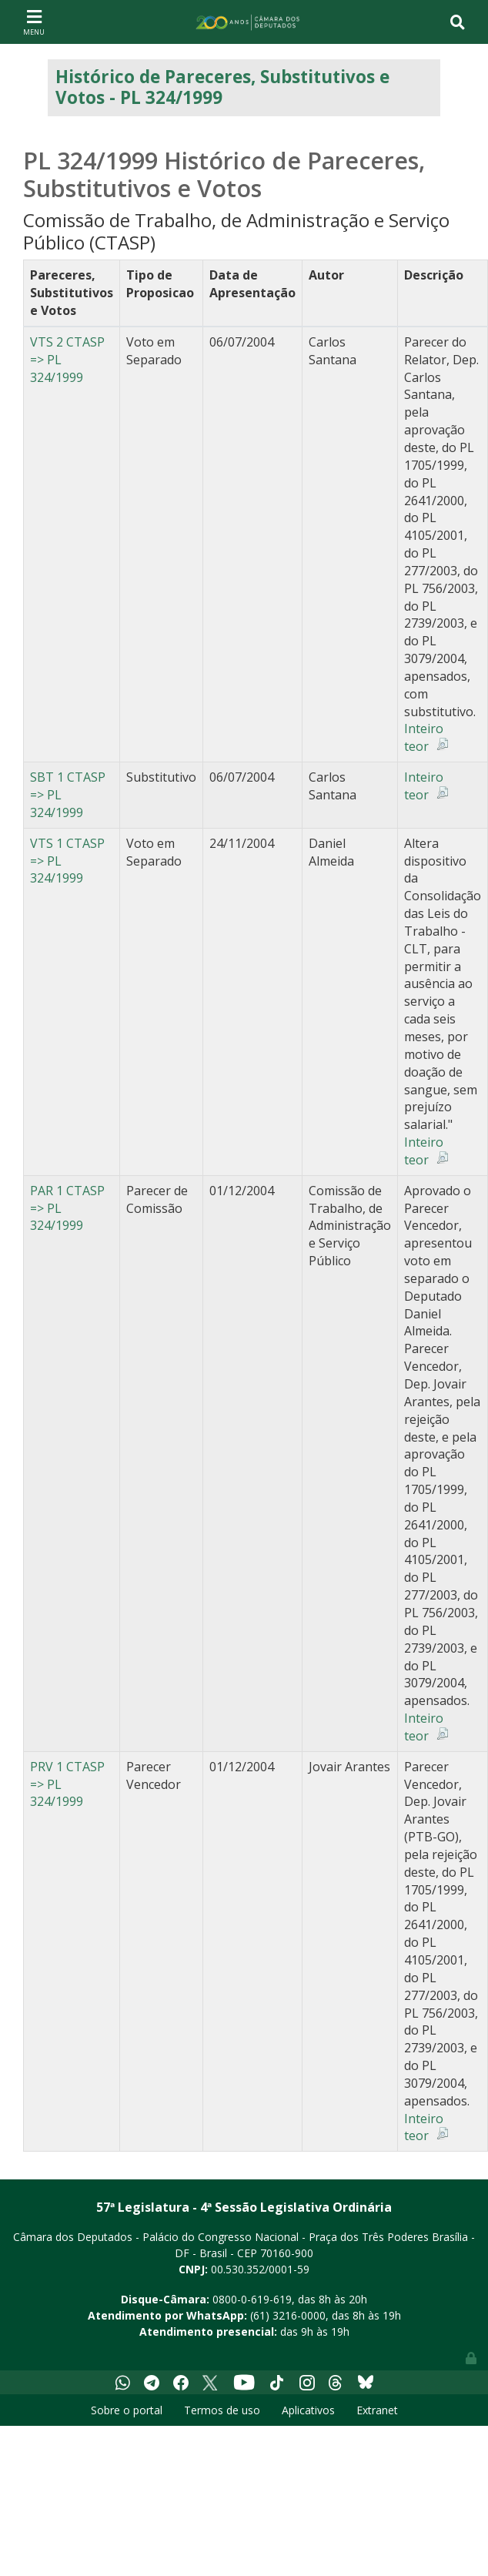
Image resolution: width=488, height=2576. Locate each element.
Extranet (377, 2410)
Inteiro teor (423, 737)
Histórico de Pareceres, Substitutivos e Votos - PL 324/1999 (222, 87)
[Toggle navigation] (34, 22)
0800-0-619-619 (252, 2299)
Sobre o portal (126, 2410)
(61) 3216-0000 (288, 2315)
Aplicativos (308, 2410)
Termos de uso (222, 2410)
